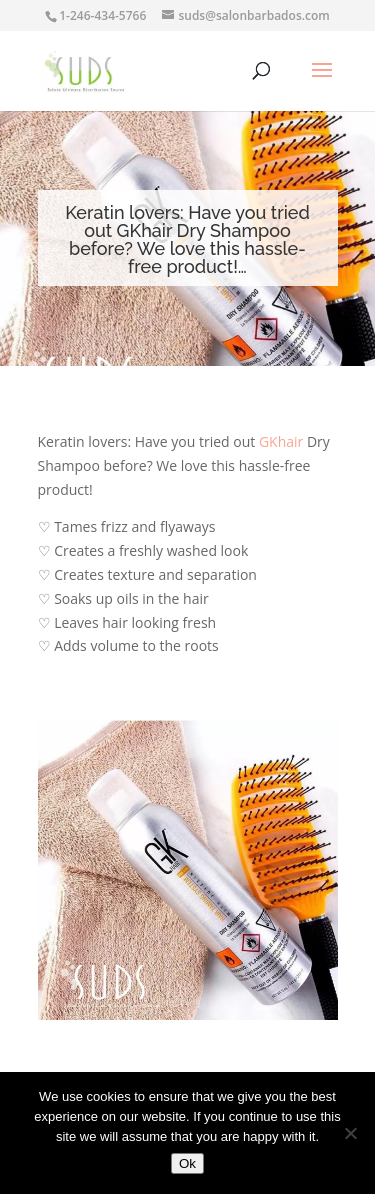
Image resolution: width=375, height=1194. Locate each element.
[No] (350, 1133)
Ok (187, 1163)
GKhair (281, 441)
